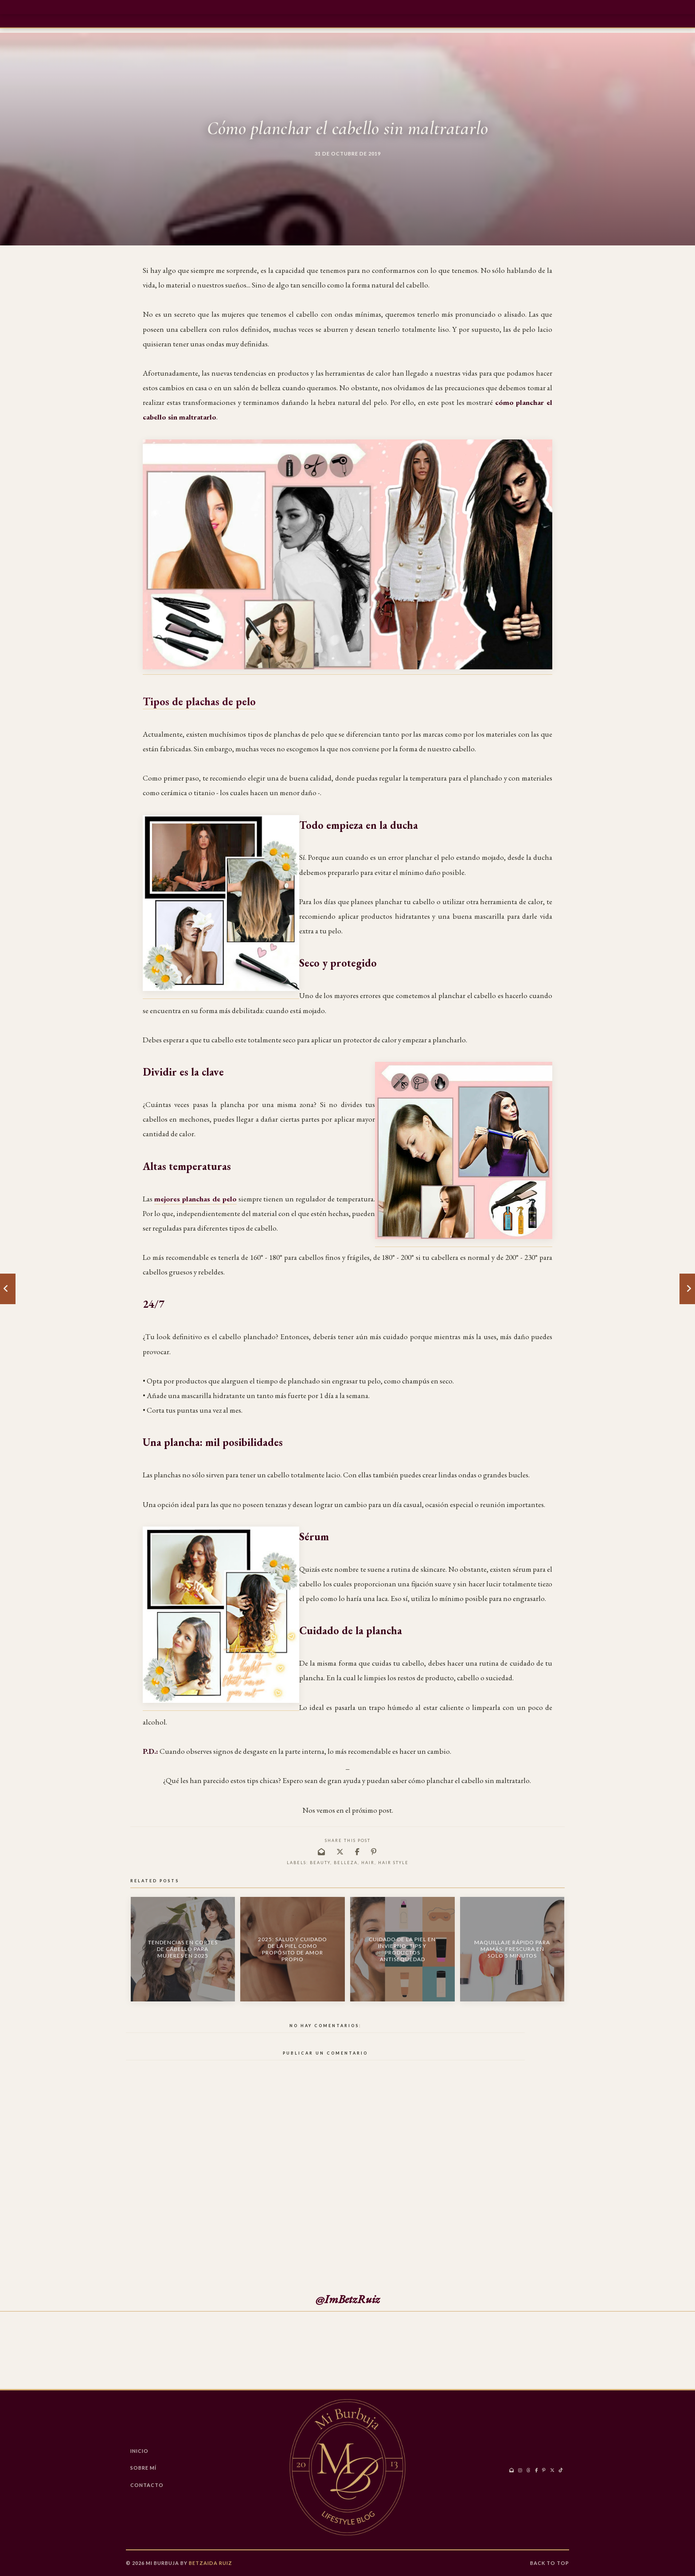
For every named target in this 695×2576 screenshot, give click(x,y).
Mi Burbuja (162, 2563)
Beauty (320, 1862)
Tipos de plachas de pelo (199, 701)
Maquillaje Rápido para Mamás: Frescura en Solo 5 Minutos (512, 1949)
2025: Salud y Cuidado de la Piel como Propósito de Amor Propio (292, 1949)
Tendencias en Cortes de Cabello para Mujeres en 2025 (183, 1949)
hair (368, 1862)
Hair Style (393, 1862)
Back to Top (549, 2563)
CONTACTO (147, 2485)
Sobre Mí (143, 2468)
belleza (346, 1862)
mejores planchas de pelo (195, 1199)
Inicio (139, 2451)
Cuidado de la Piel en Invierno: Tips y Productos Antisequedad (402, 1949)
